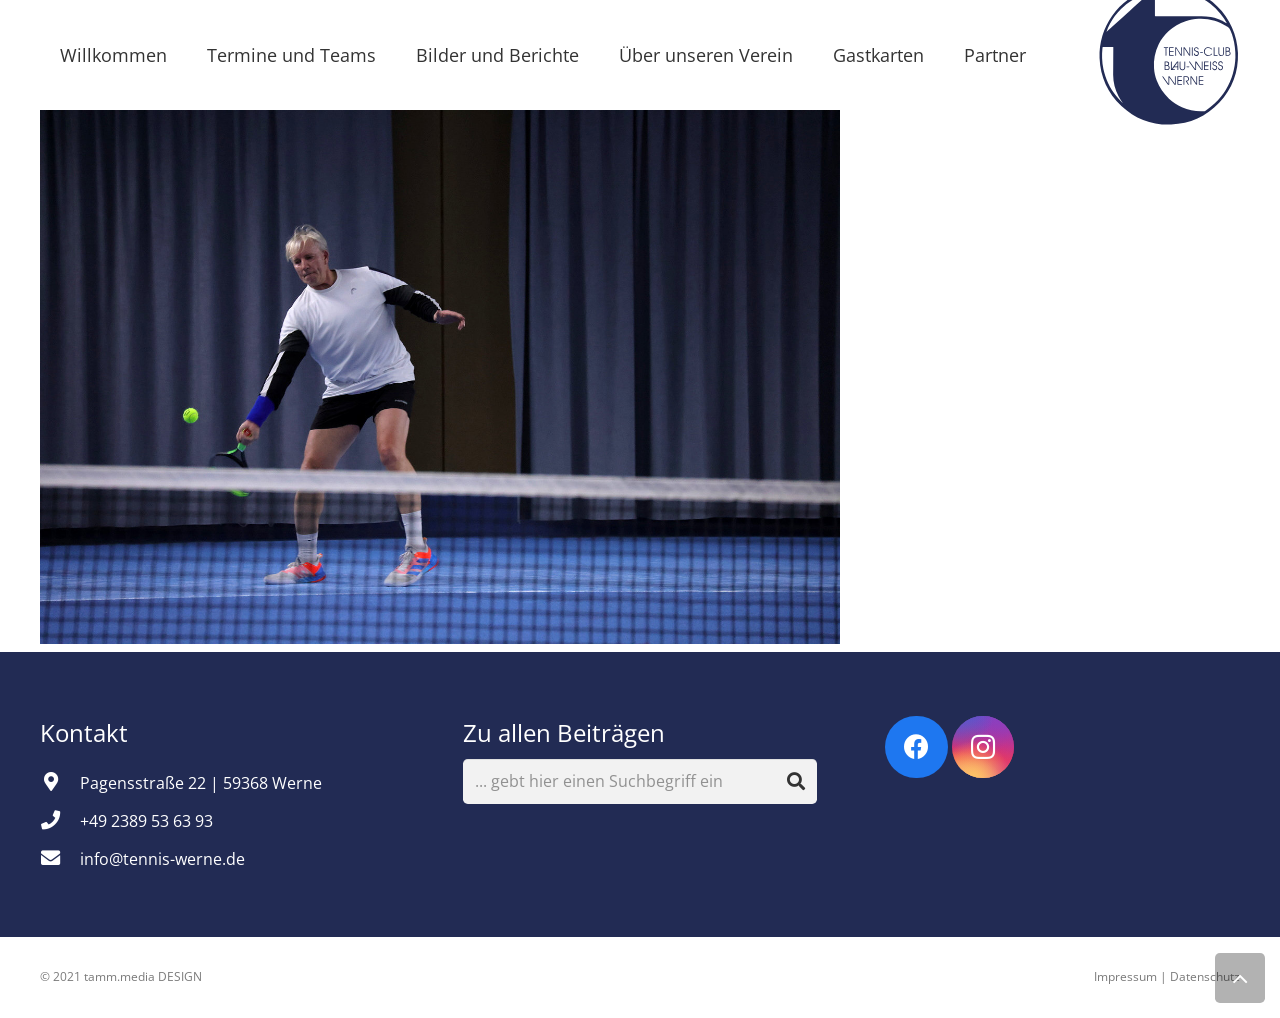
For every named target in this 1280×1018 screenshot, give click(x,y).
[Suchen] (796, 782)
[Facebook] (916, 747)
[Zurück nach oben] (1240, 978)
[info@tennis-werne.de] (60, 859)
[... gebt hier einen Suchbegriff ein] (640, 781)
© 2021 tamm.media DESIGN (121, 976)
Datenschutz (1205, 976)
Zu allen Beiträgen (564, 732)
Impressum (1125, 976)
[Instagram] (983, 747)
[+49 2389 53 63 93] (60, 821)
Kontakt (87, 732)
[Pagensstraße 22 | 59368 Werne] (60, 783)
